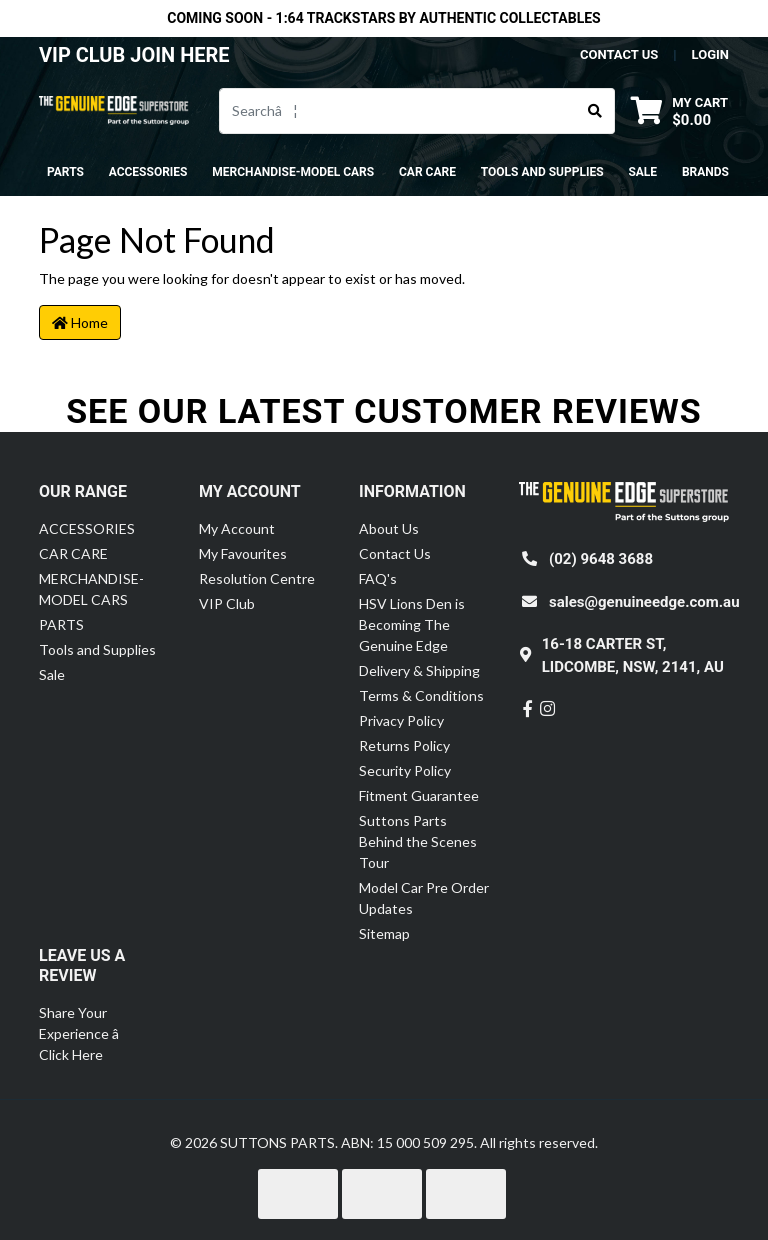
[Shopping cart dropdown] (679, 110)
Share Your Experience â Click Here (90, 1033)
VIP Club (227, 603)
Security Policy (405, 770)
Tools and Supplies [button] (542, 172)
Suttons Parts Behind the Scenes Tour (418, 841)
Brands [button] (705, 172)
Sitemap (384, 933)
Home (80, 322)
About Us (389, 528)
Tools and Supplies (97, 649)
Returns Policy (404, 745)
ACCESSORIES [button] (148, 172)
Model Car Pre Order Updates (424, 898)
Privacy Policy (401, 720)
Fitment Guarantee (419, 795)
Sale (642, 172)
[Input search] (398, 111)
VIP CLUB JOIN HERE (137, 55)
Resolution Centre (257, 578)
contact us (619, 54)
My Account (237, 528)
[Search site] (595, 111)
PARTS (61, 624)
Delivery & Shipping (419, 670)
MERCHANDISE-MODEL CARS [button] (293, 172)
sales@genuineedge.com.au (644, 602)
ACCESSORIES (87, 528)
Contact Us (395, 553)
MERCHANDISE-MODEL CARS (91, 589)
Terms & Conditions (421, 695)
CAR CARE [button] (427, 172)
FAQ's (378, 578)
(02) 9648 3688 (601, 559)
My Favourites (243, 553)
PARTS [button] (65, 172)
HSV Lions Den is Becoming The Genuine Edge (412, 624)
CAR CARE (73, 553)
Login (710, 54)
